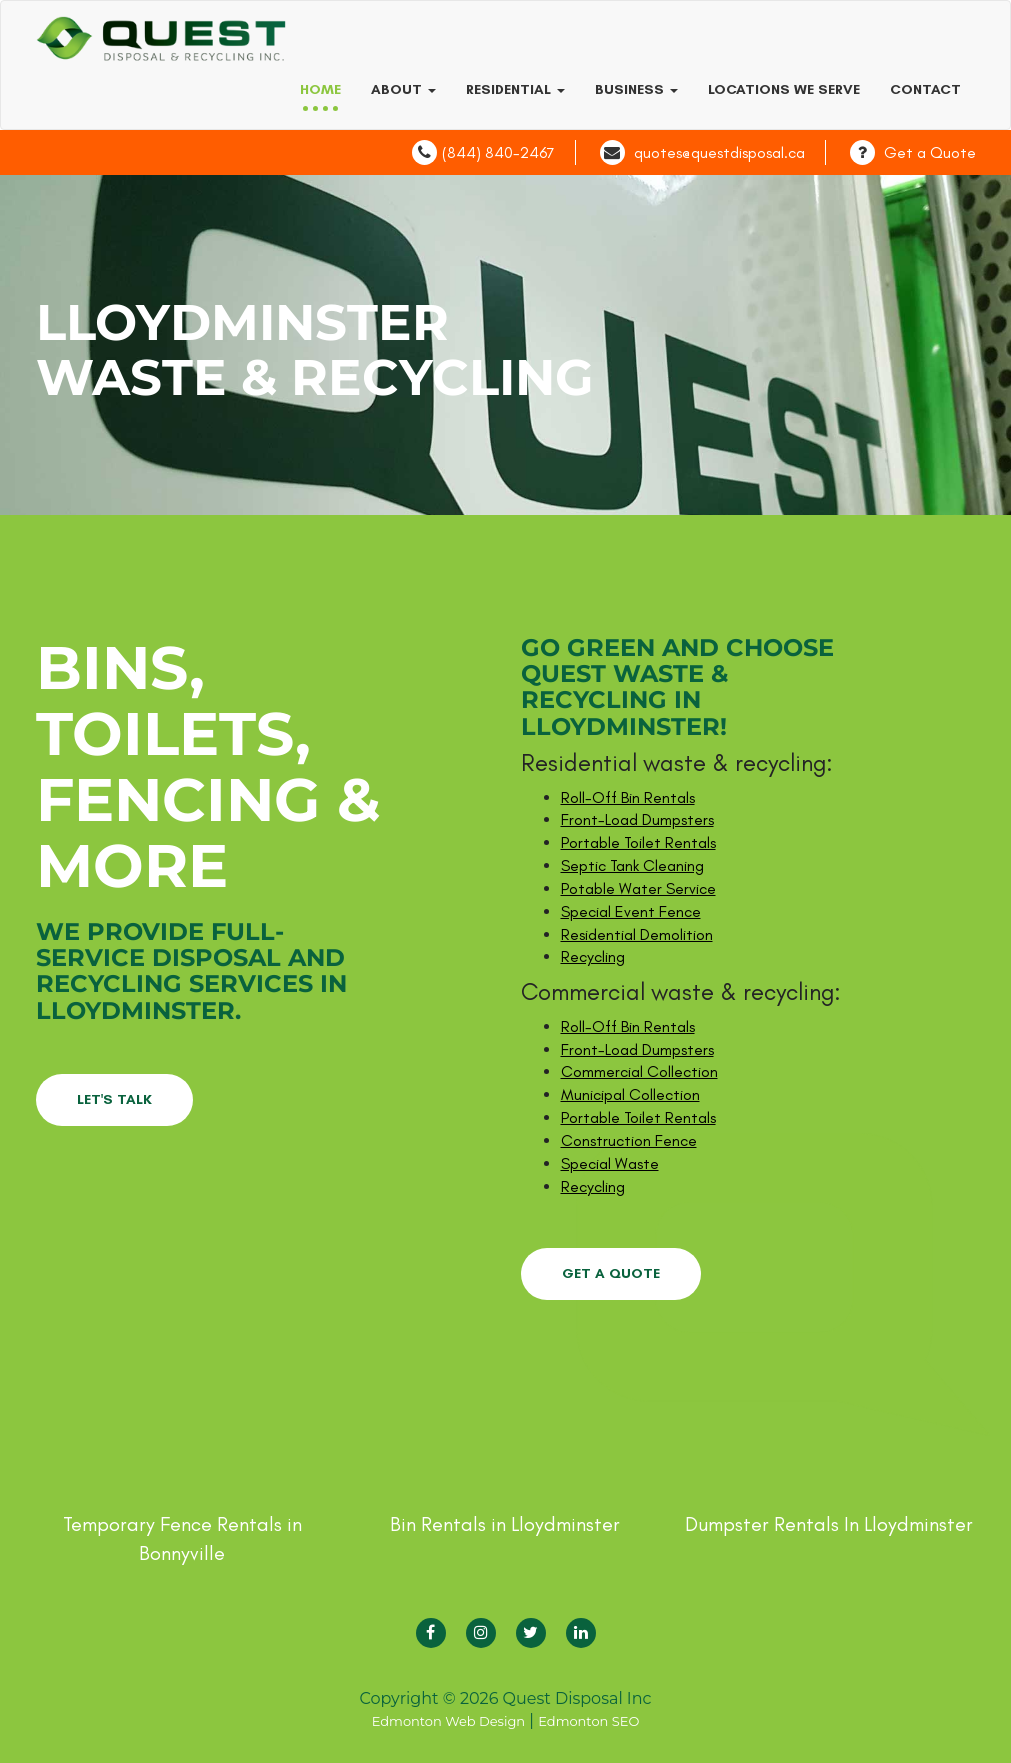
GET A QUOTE (611, 1273)
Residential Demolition (637, 934)
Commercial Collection (639, 1071)
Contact (925, 89)
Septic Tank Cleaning (632, 865)
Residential (515, 89)
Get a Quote (930, 152)
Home (320, 89)
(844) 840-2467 (498, 152)
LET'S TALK (114, 1099)
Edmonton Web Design (448, 1721)
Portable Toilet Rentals (638, 842)
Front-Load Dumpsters (637, 819)
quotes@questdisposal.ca (719, 152)
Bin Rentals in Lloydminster (505, 1524)
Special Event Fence (631, 911)
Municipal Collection (630, 1094)
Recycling (593, 956)
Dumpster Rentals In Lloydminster (829, 1524)
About (403, 89)
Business (636, 89)
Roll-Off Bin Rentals (628, 797)
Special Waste (610, 1163)
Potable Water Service (638, 888)
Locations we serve (784, 89)
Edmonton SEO (588, 1721)
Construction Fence (629, 1140)
